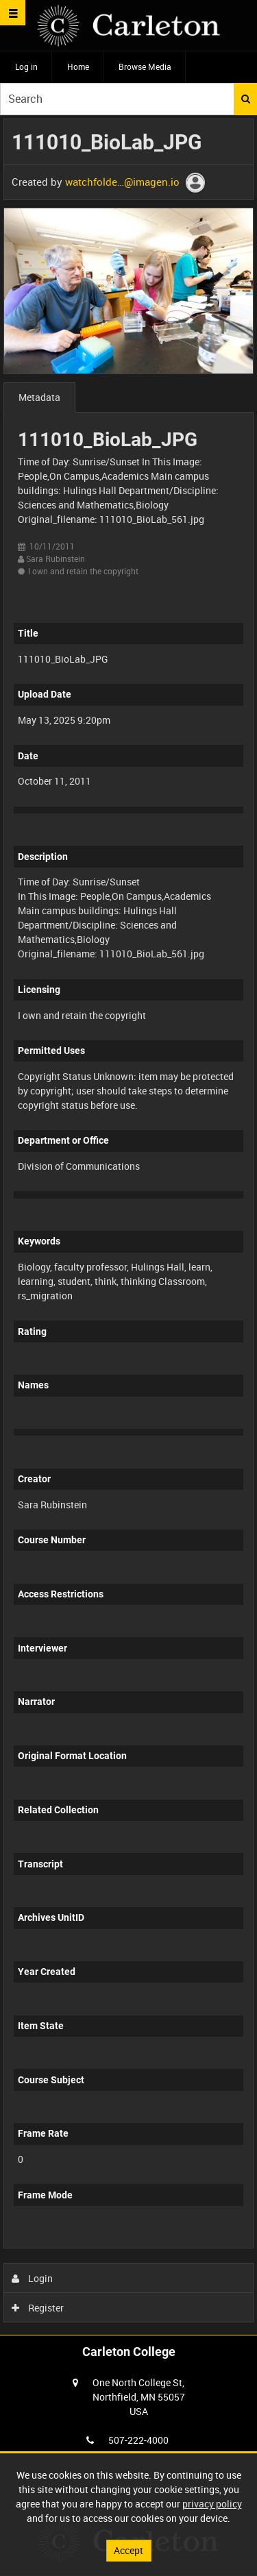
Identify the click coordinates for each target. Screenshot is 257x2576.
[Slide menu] (12, 12)
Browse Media (145, 66)
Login (32, 2278)
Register (38, 2307)
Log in (26, 66)
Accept (128, 2550)
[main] (128, 1224)
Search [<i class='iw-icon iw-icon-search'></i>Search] (245, 98)
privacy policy (212, 2503)
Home (78, 66)
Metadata (39, 397)
